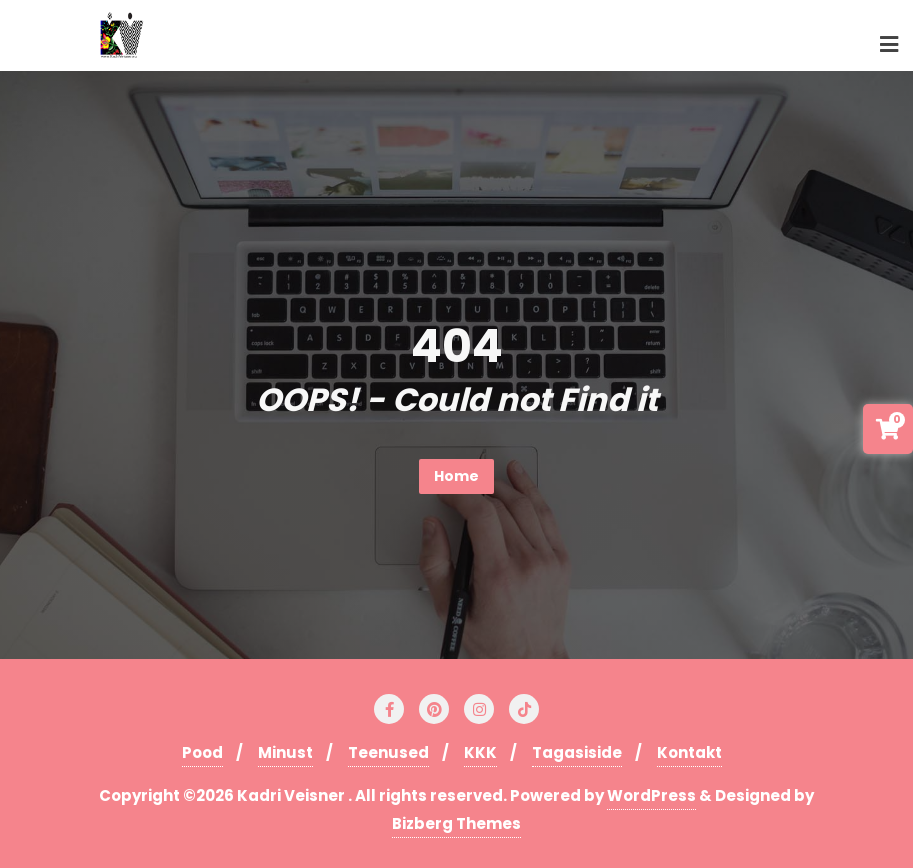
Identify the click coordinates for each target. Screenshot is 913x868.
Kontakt (689, 752)
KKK (480, 752)
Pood (202, 752)
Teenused (388, 752)
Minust (285, 752)
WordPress (651, 795)
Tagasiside (577, 752)
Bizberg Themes (456, 823)
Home (456, 476)
